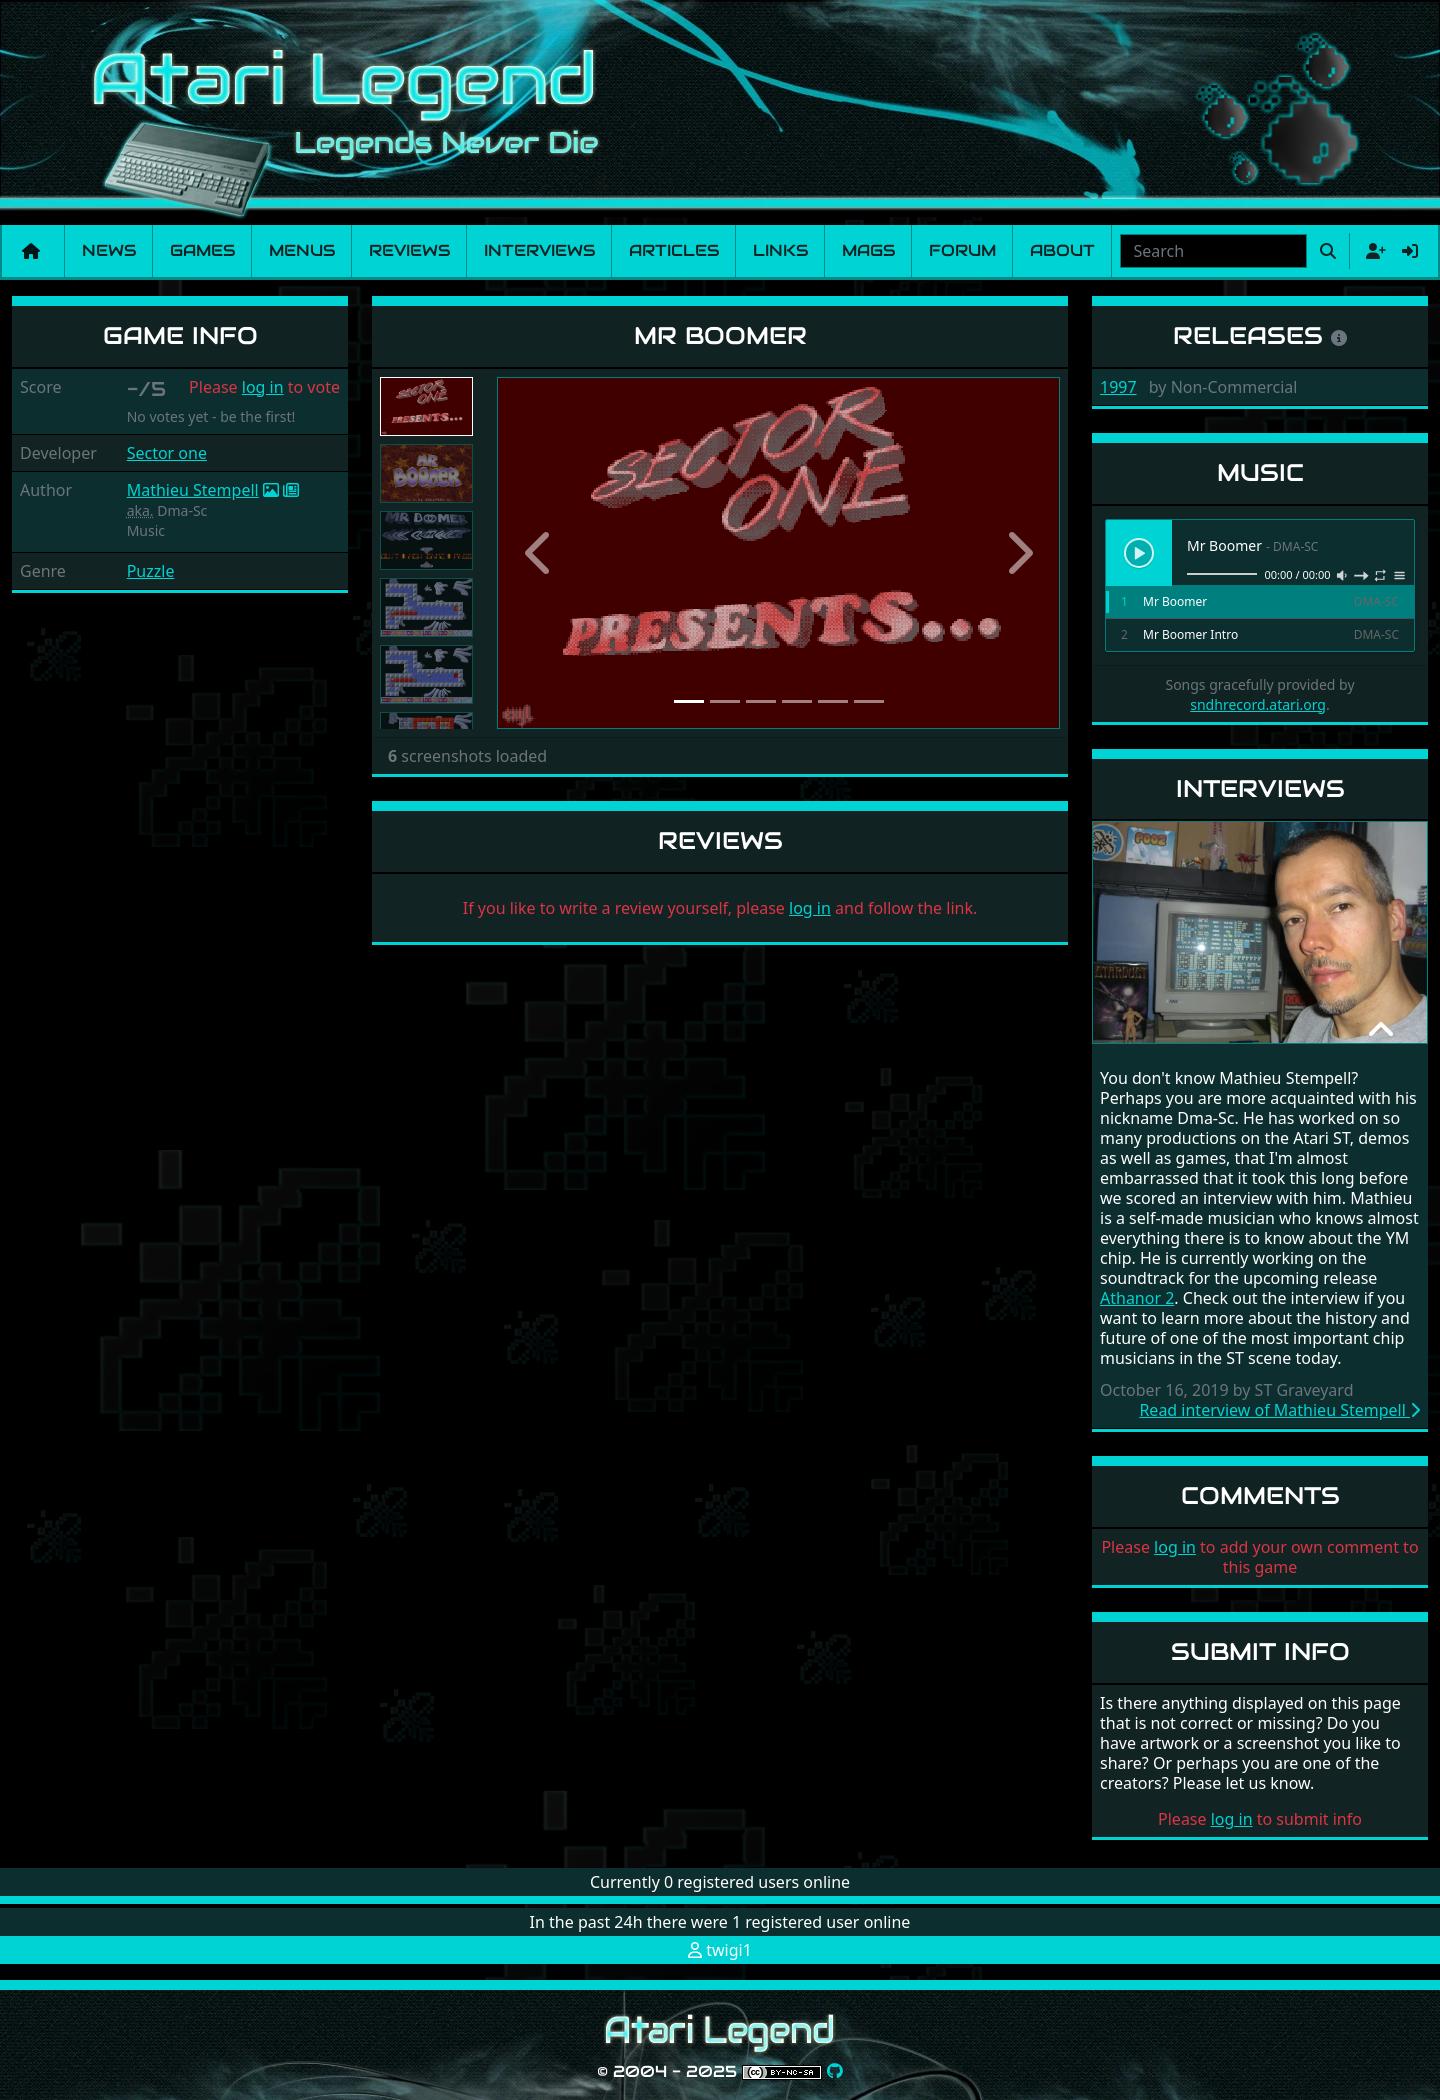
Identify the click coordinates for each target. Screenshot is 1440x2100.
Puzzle (151, 571)
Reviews (409, 250)
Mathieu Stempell (193, 490)
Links (780, 250)
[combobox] (1213, 251)
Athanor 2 (1137, 1298)
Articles (674, 250)
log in (263, 387)
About (1062, 250)
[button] (539, 553)
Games (202, 250)
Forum (962, 250)
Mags (868, 250)
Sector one (167, 453)
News (109, 250)
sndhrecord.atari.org (1258, 704)
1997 (1118, 387)
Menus (302, 250)
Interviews (539, 250)
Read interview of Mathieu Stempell (1279, 1410)
